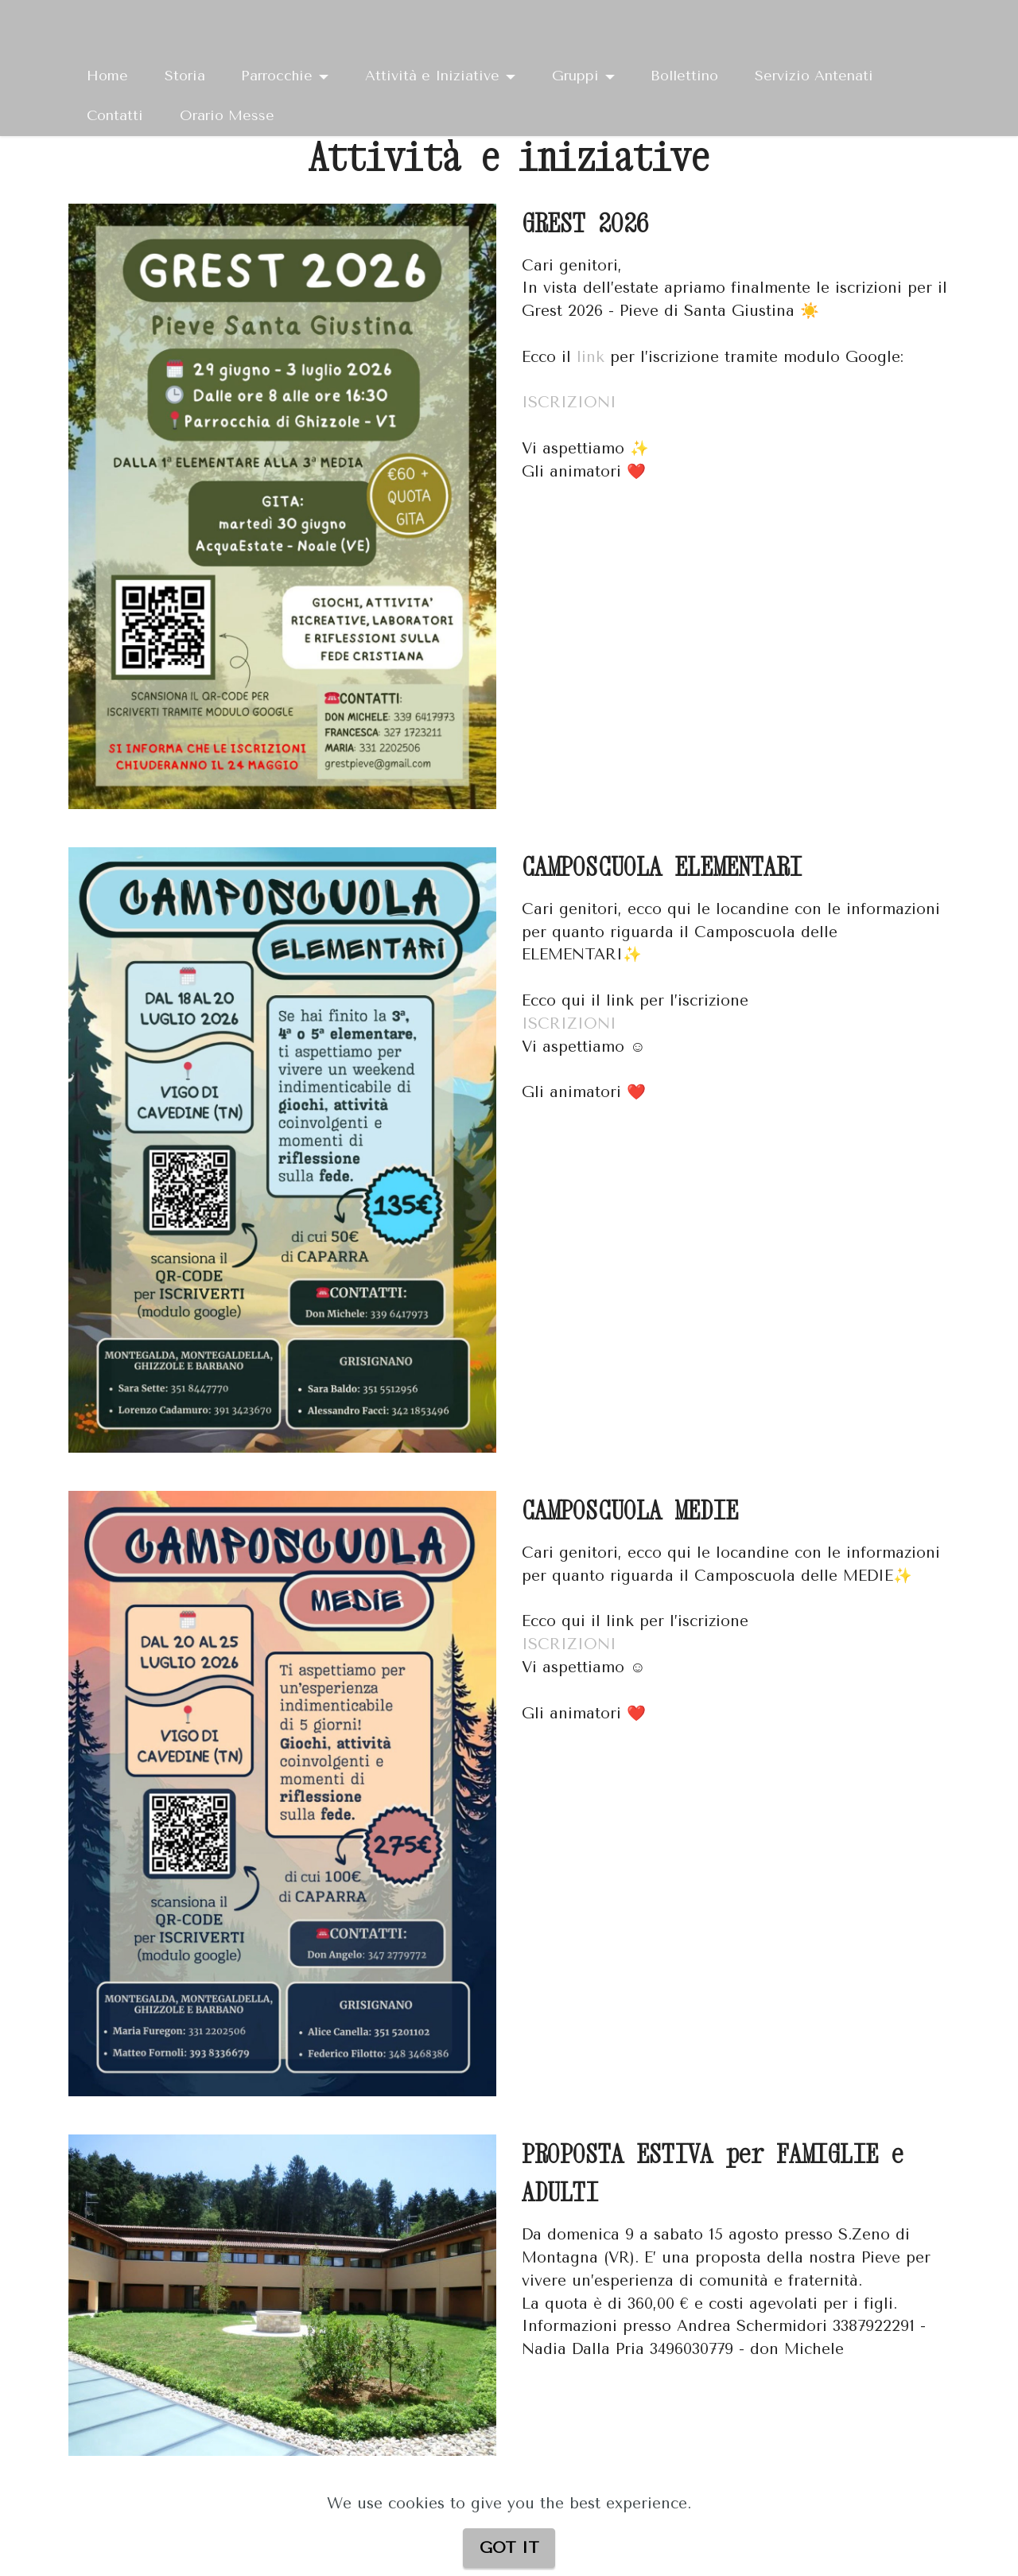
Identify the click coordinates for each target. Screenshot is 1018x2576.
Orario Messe (227, 115)
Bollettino (684, 76)
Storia (185, 76)
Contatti (115, 115)
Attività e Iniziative (432, 76)
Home (107, 76)
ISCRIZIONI (572, 402)
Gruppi (575, 76)
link (590, 357)
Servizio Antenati (814, 76)
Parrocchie (277, 76)
